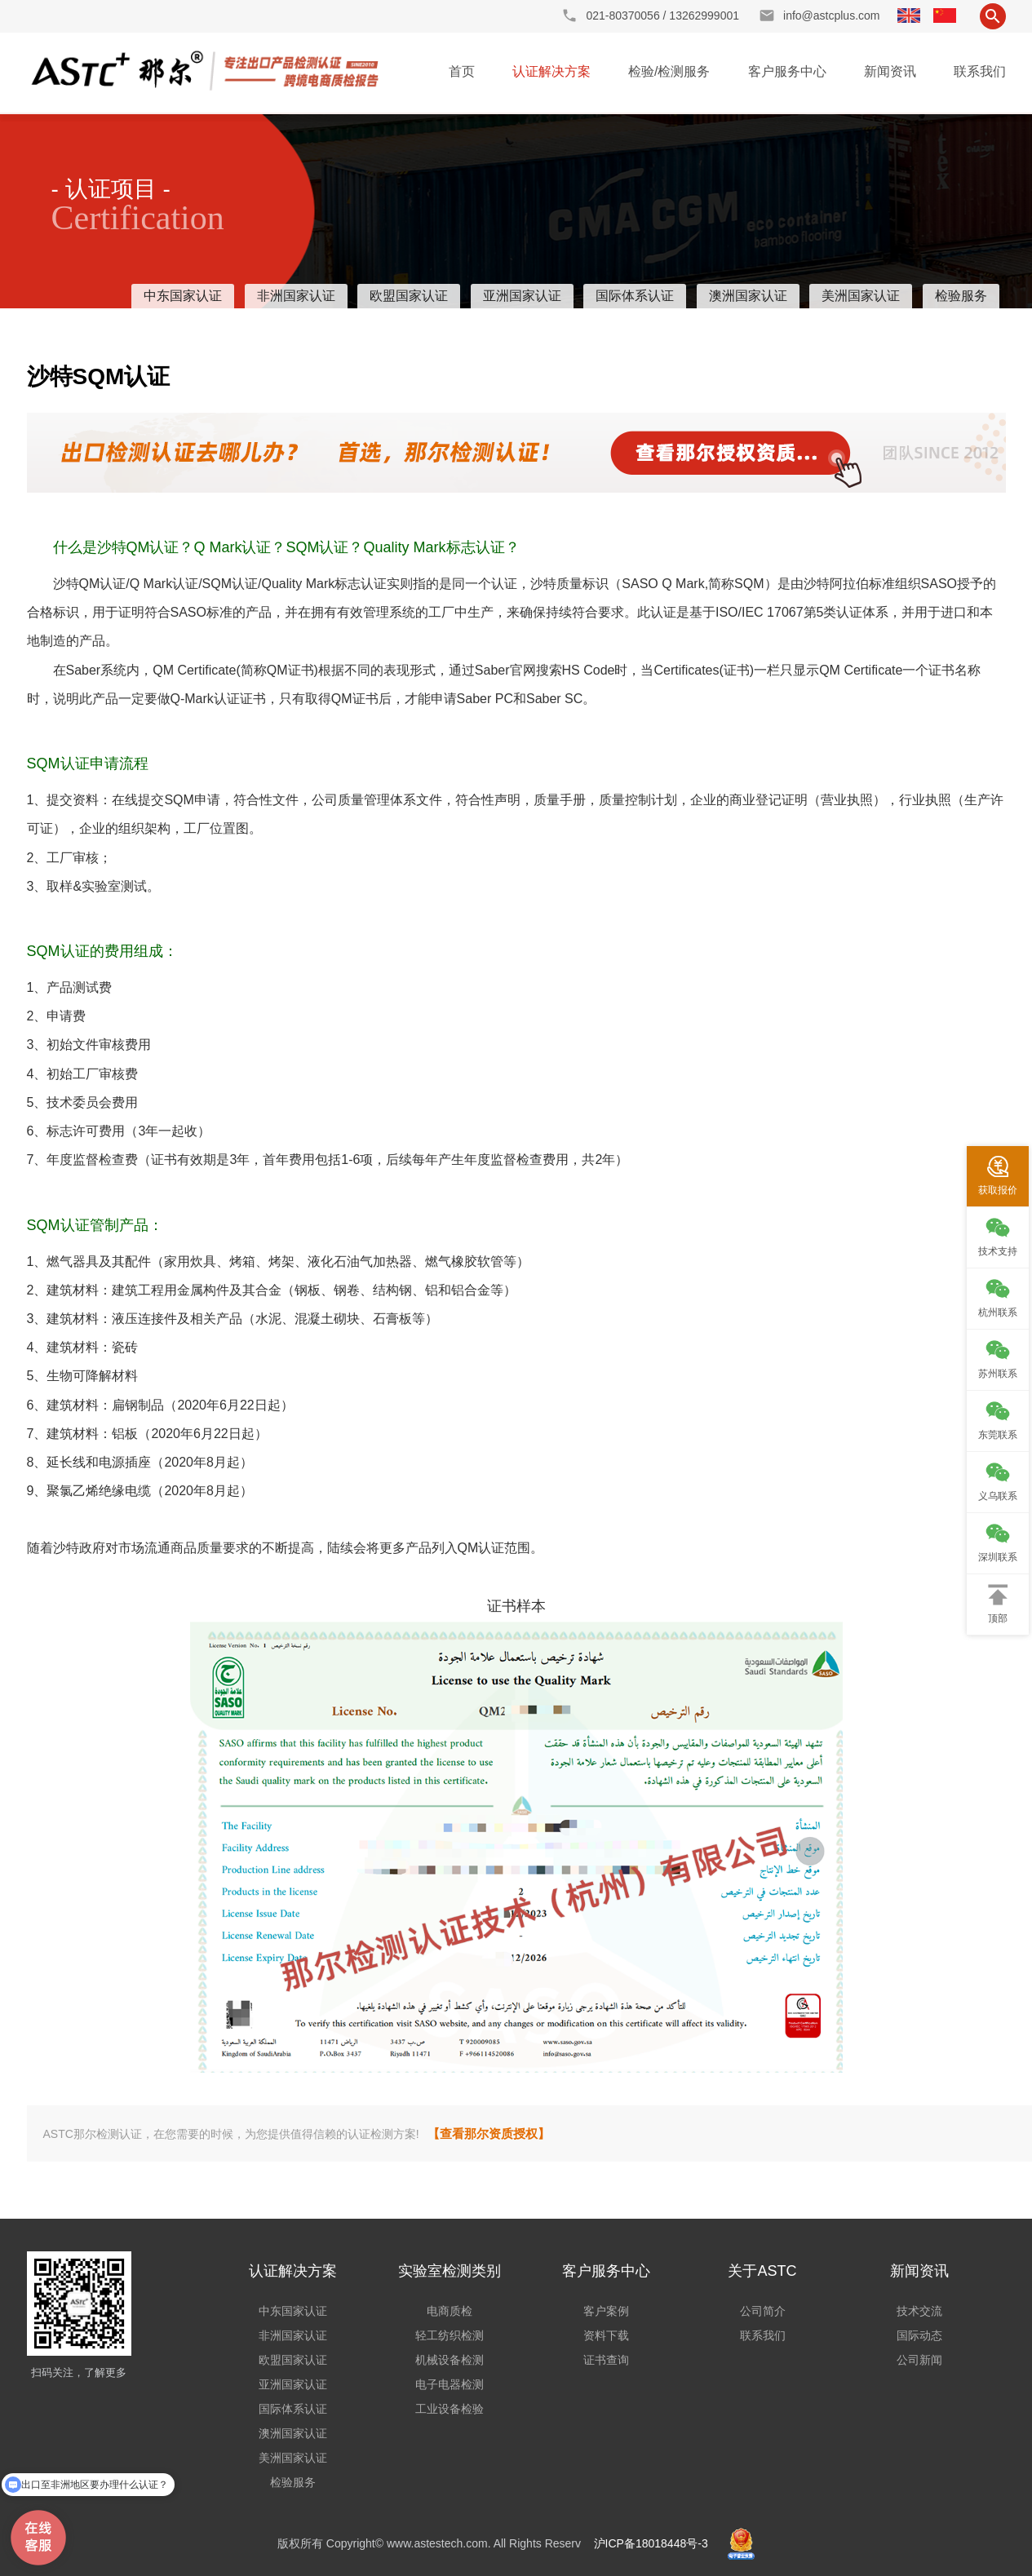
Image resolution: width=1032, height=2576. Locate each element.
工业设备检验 (449, 2408)
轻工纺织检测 (449, 2335)
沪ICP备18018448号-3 (651, 2543)
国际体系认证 (635, 296)
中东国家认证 (183, 296)
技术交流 (919, 2310)
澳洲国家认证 (748, 296)
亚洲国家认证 (522, 296)
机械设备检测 (449, 2359)
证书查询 (606, 2359)
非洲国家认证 (296, 296)
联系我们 (980, 71)
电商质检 (449, 2310)
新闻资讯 (890, 71)
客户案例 (606, 2310)
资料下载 (606, 2335)
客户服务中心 (787, 71)
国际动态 (919, 2335)
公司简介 (763, 2310)
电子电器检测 (449, 2384)
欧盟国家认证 (409, 296)
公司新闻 (919, 2359)
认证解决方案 (551, 71)
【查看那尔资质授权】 (488, 2133)
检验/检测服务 (669, 71)
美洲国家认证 (861, 296)
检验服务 (961, 296)
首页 (462, 71)
